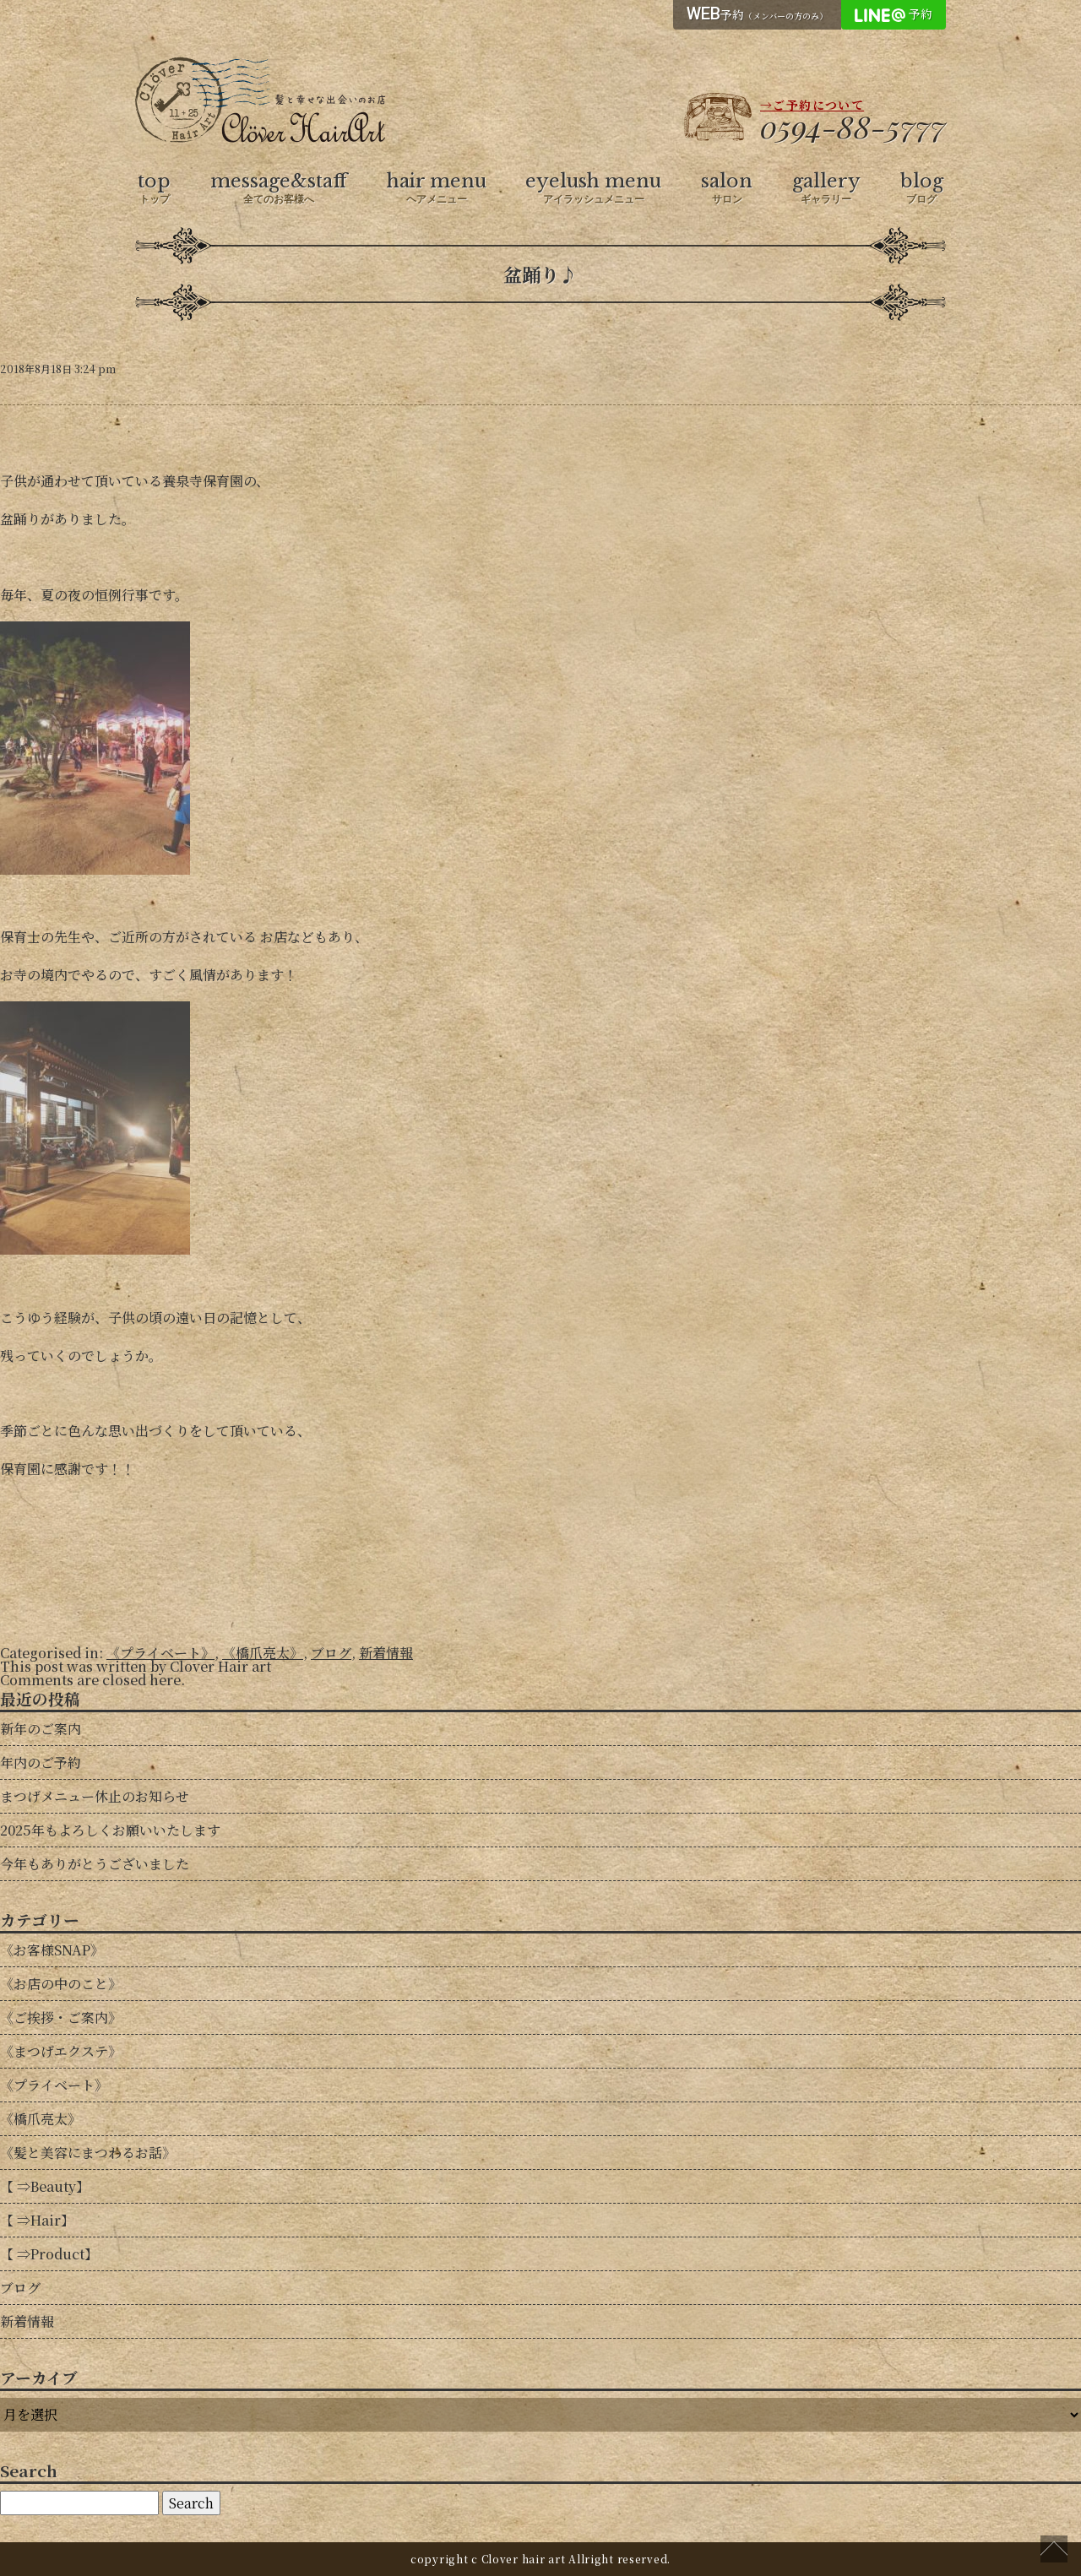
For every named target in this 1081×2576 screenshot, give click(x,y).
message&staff (278, 188)
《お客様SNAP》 (52, 1950)
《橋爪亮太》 (262, 1652)
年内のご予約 (40, 1762)
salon (726, 188)
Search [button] (191, 2503)
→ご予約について (812, 105)
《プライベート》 (160, 1652)
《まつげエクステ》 (61, 2051)
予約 (757, 13)
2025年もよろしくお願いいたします (110, 1830)
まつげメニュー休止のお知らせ (94, 1796)
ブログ (331, 1652)
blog (921, 188)
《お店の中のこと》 (61, 1983)
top (154, 188)
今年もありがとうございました (94, 1864)
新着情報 (386, 1652)
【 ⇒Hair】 (37, 2220)
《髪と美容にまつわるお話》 (88, 2152)
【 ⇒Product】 (49, 2254)
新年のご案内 (40, 1728)
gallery (826, 188)
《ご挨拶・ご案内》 (61, 2017)
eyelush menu (593, 188)
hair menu (436, 188)
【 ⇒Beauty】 (45, 2186)
